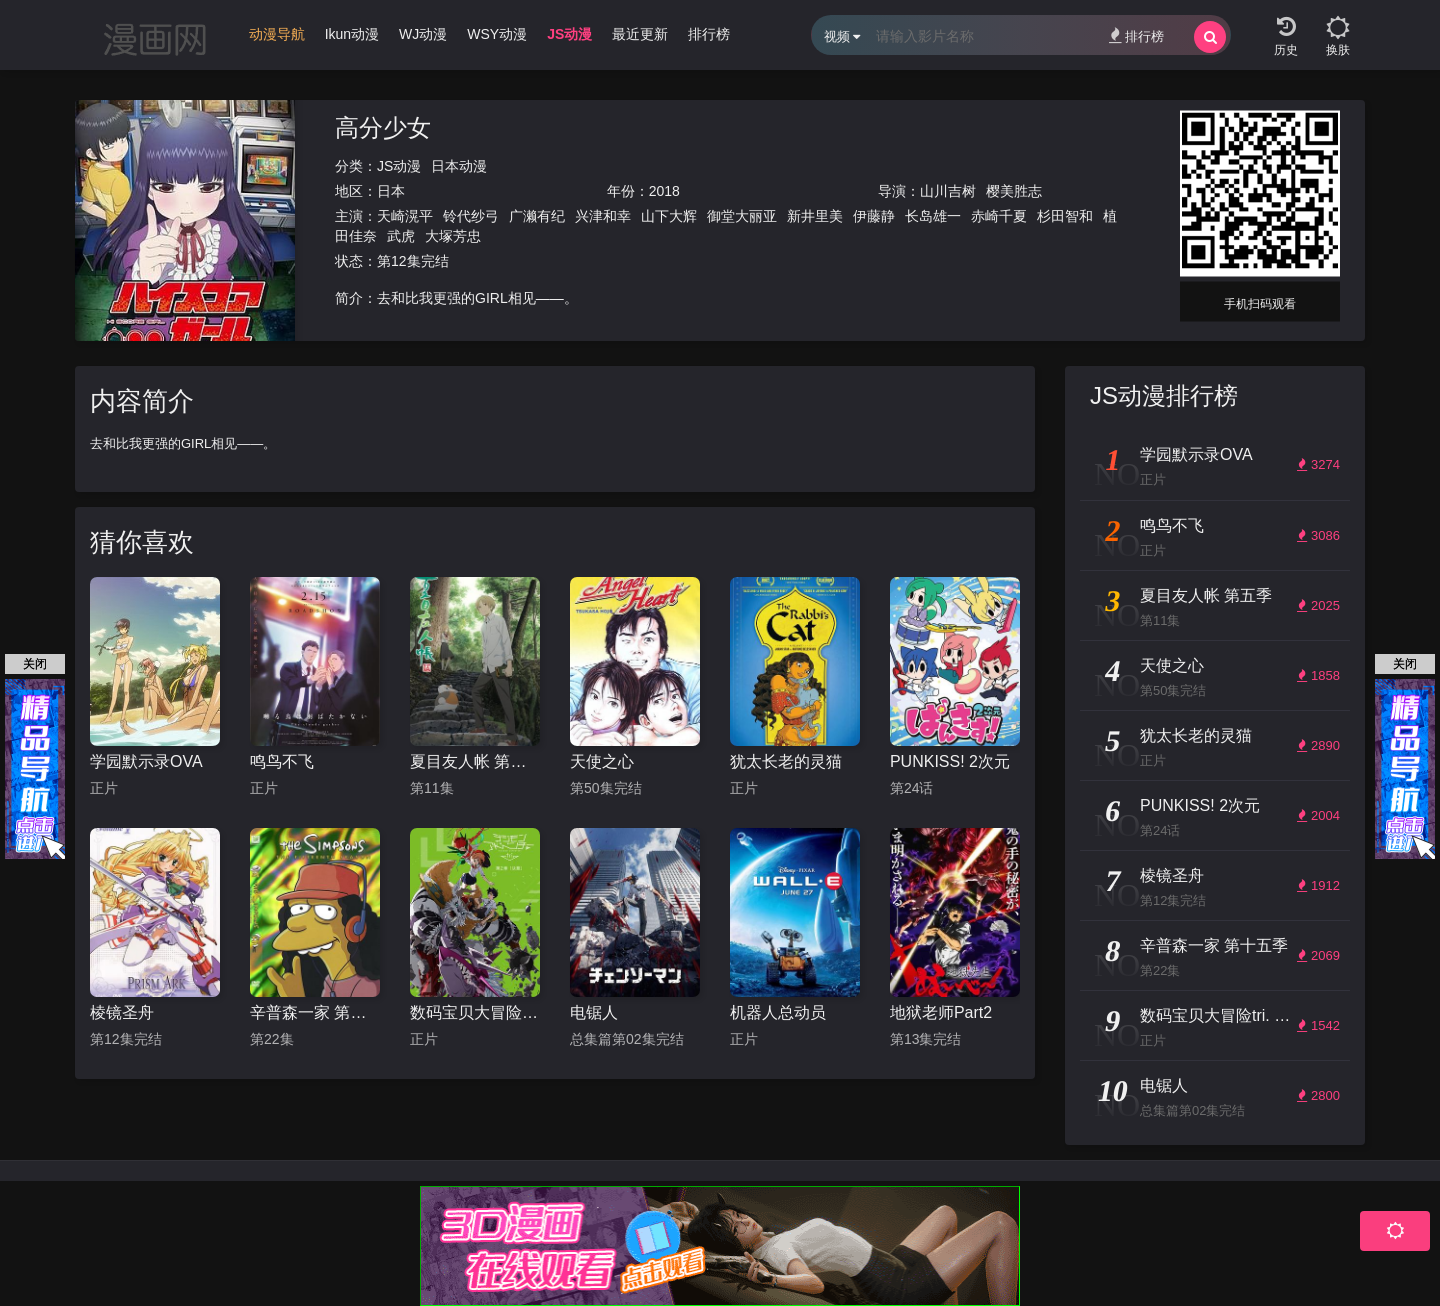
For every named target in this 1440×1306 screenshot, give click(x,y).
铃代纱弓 (471, 216)
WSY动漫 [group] (497, 34)
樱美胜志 (1014, 191)
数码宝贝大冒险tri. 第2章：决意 (475, 1012)
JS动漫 (399, 166)
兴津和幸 (603, 216)
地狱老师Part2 (941, 1012)
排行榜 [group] (709, 34)
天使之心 (602, 761)
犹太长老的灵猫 (786, 761)
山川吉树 (948, 191)
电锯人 (594, 1012)
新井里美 (815, 216)
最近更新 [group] (640, 34)
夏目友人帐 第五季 (475, 761)
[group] (277, 39)
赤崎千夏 (999, 216)
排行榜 (1136, 35)
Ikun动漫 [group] (352, 34)
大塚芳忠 (453, 236)
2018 (664, 191)
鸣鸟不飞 (282, 761)
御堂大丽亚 (742, 216)
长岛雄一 (933, 216)
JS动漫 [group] (569, 34)
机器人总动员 (778, 1012)
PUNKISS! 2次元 (950, 761)
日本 (391, 191)
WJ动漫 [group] (423, 34)
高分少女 (383, 127)
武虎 (401, 236)
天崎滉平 (405, 216)
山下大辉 (669, 216)
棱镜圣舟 (122, 1012)
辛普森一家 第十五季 (315, 1012)
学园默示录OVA (146, 761)
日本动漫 (459, 166)
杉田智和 (1065, 216)
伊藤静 (874, 216)
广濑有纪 (537, 216)
